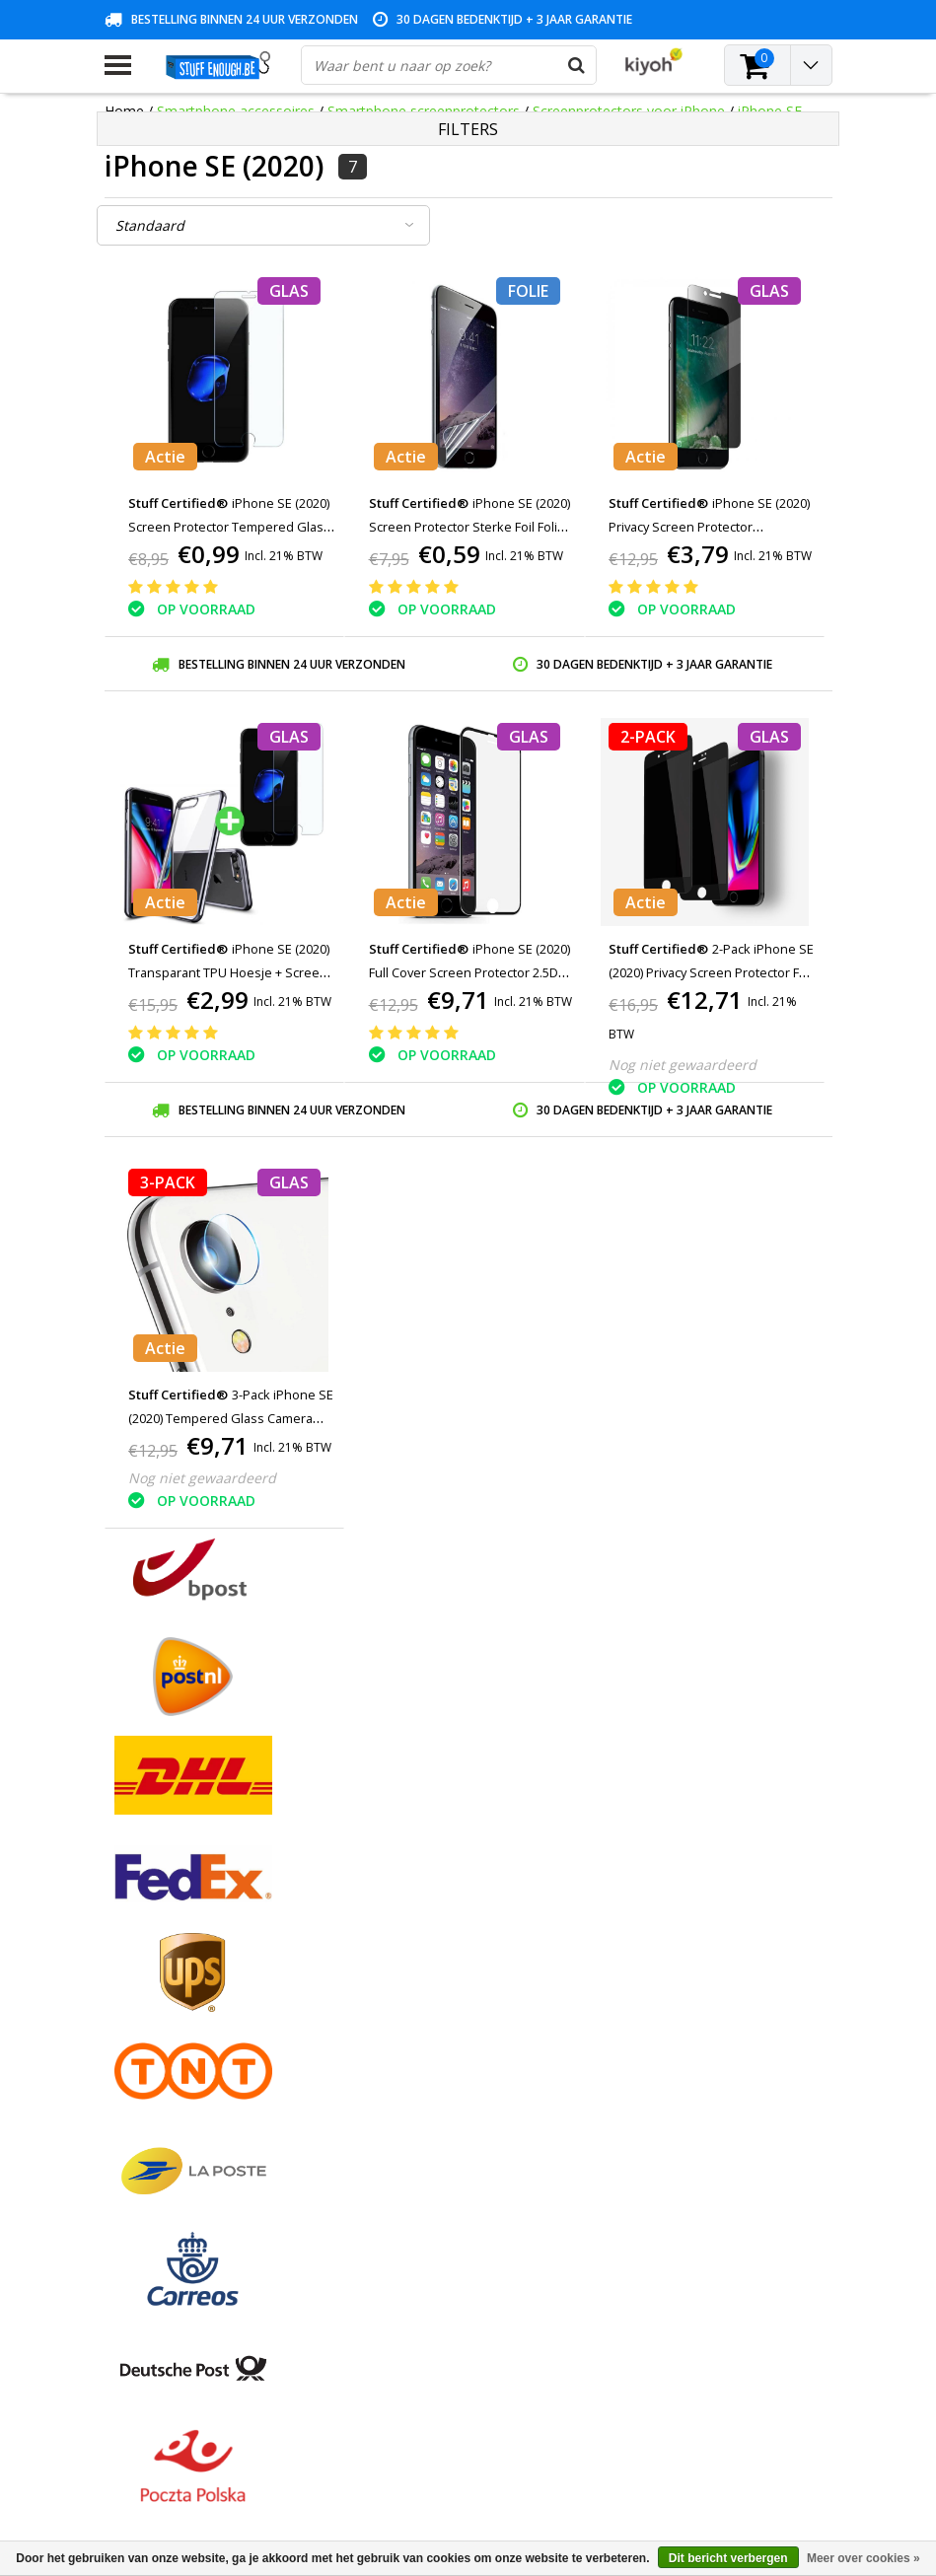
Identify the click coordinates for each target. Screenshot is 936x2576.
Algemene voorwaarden (181, 1919)
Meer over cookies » (863, 2558)
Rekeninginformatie (167, 2078)
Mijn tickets (388, 1965)
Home (124, 111)
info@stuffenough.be (666, 2437)
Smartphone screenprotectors (423, 111)
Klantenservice (151, 2010)
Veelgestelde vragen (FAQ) (189, 2146)
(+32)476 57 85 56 (711, 2468)
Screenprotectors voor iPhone (631, 111)
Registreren (388, 1919)
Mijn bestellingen (406, 1942)
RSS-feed (134, 2169)
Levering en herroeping (178, 2101)
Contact (130, 1965)
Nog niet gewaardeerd (682, 1064)
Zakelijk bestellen (159, 2123)
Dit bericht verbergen (728, 2558)
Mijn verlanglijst (402, 1987)
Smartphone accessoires (236, 111)
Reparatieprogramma (173, 2055)
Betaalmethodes (158, 1942)
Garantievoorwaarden (174, 1987)
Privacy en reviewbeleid (178, 2033)
